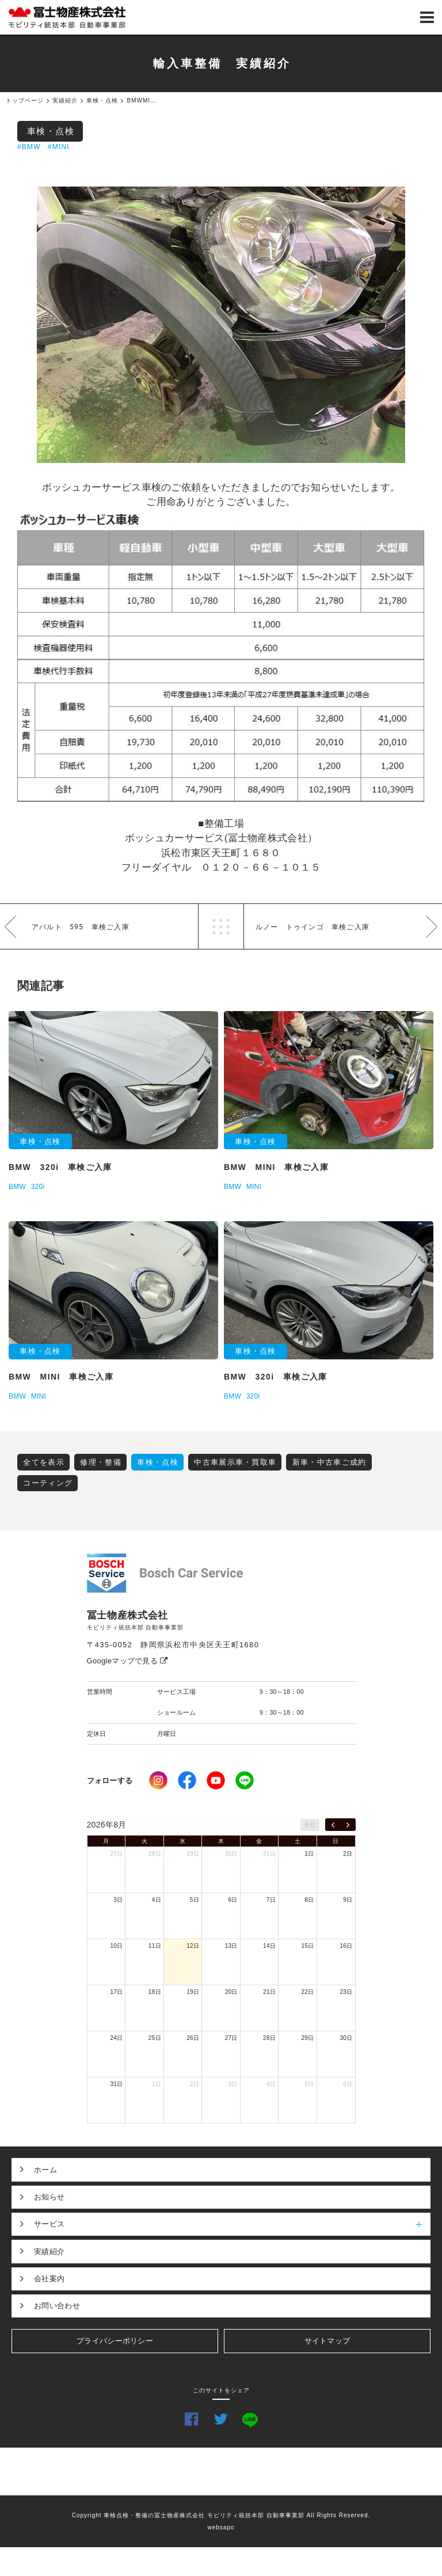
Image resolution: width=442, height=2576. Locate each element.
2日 (347, 1854)
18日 (154, 1992)
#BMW (29, 147)
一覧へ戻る (221, 926)
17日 (116, 1992)
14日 (269, 1946)
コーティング (48, 1483)
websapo (220, 2527)
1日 (309, 1854)
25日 (154, 2038)
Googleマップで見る (127, 1660)
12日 (192, 1946)
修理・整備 (100, 1462)
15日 (308, 1946)
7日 (271, 1900)
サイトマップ (327, 2340)
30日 (231, 1854)
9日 (347, 1900)
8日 (309, 1900)
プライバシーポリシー (115, 2340)
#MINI (59, 147)
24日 (116, 2038)
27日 (116, 1854)
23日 (346, 1992)
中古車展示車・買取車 (235, 1462)
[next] (348, 1824)
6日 (233, 1900)
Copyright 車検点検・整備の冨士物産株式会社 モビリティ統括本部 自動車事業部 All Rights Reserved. (221, 2515)
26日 (192, 2038)
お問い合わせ (57, 2305)
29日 (192, 1854)
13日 (231, 1946)
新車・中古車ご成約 (329, 1462)
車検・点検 (51, 131)
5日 (194, 1900)
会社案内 (49, 2278)
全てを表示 (43, 1462)
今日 (310, 1825)
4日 (156, 1900)
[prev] (333, 1824)
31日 (269, 1854)
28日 (154, 1854)
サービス (232, 2224)
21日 (269, 1992)
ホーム (45, 2169)
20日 (231, 1992)
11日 (154, 1946)
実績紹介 (49, 2251)
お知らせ (49, 2197)
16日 (346, 1946)
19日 (192, 1992)
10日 (116, 1946)
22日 (308, 1992)
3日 (118, 1900)
